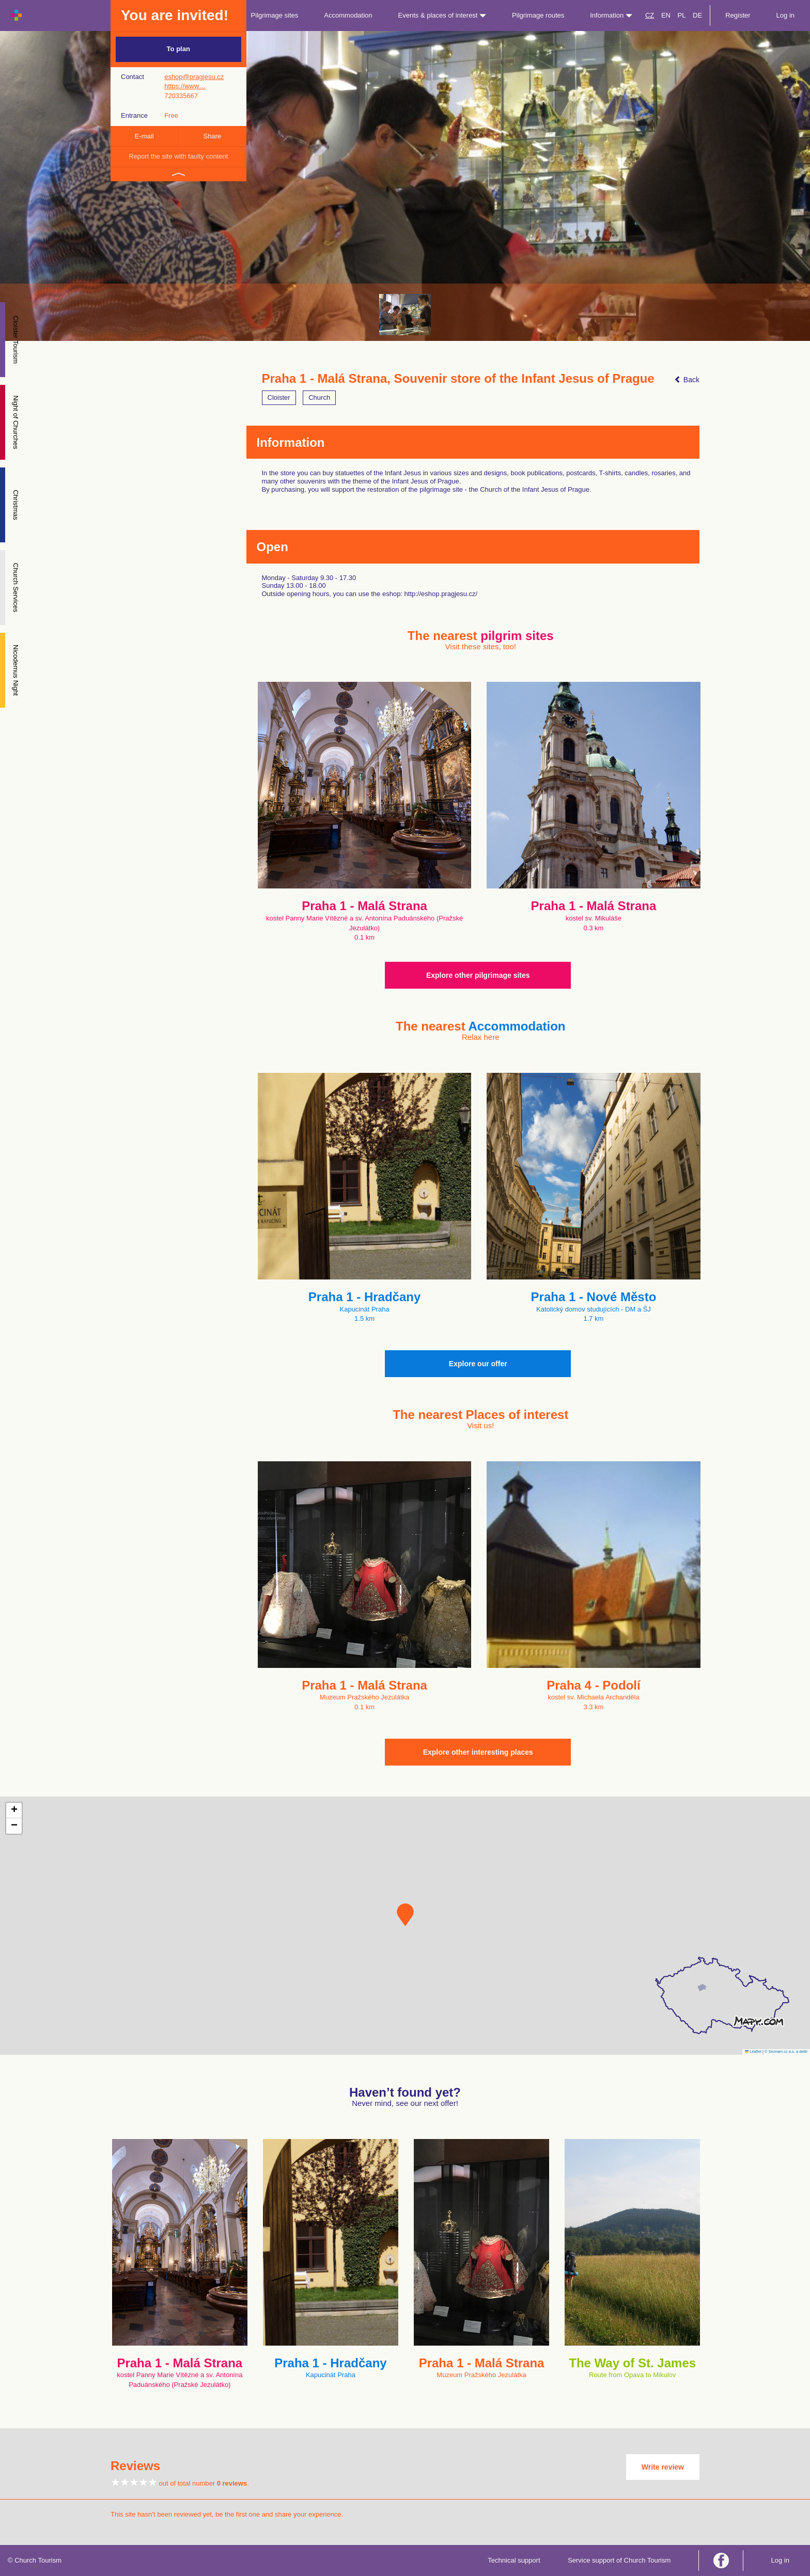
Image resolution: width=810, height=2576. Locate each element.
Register (737, 15)
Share (213, 136)
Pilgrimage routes (538, 15)
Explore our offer (478, 1364)
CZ (649, 15)
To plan (178, 49)
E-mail (144, 136)
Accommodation (348, 15)
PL (682, 15)
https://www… (185, 86)
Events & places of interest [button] (442, 15)
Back (686, 380)
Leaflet (753, 2051)
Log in (785, 15)
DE (697, 15)
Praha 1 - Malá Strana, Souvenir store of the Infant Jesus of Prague (458, 378)
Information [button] (611, 15)
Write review (663, 2467)
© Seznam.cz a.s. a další (786, 2051)
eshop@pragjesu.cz (194, 77)
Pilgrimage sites (275, 15)
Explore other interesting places (478, 1752)
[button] (405, 1914)
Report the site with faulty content (178, 156)
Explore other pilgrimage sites (478, 975)
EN (666, 15)
